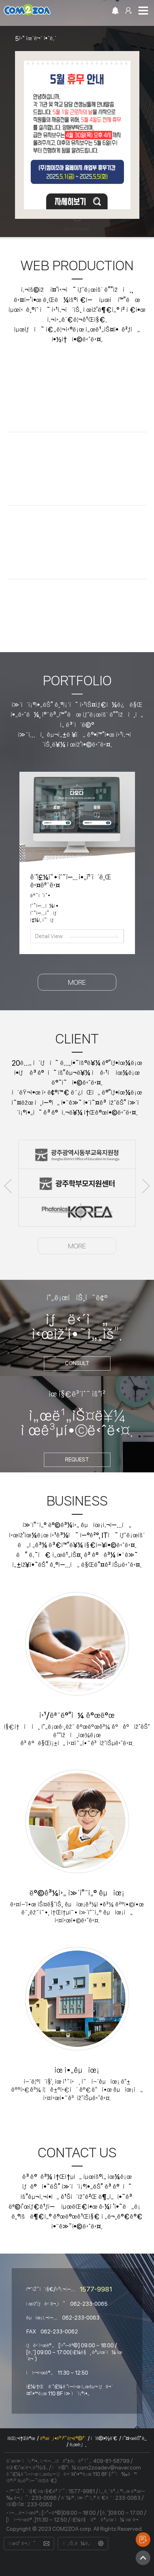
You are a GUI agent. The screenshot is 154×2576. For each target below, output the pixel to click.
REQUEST (77, 1459)
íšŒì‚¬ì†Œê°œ (21, 2438)
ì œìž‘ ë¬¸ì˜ (22, 2543)
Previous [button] (8, 1186)
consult (77, 1363)
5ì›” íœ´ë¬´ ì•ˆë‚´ (35, 38)
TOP (143, 2557)
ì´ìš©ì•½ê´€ (104, 2438)
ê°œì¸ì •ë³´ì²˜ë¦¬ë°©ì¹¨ (63, 2438)
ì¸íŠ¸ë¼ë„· (77, 2543)
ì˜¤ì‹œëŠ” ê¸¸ (134, 2438)
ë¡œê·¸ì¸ (78, 2444)
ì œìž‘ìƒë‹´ (143, 2539)
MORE (77, 982)
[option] (77, 126)
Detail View (49, 936)
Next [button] (146, 1186)
